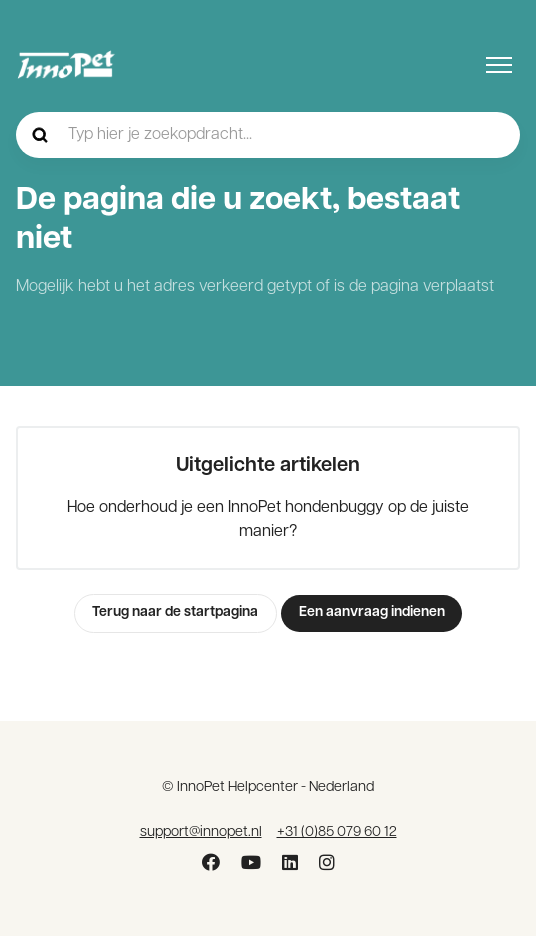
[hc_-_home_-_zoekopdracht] (268, 135)
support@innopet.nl (201, 832)
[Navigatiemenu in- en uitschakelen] (499, 65)
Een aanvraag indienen (372, 612)
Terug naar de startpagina (175, 612)
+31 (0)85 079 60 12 (337, 832)
